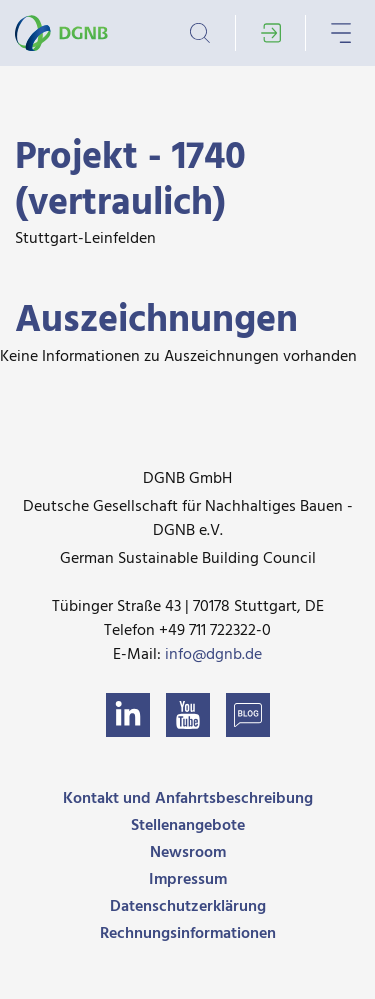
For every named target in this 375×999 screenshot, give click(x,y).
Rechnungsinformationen (188, 934)
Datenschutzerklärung (188, 907)
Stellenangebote (188, 826)
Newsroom (188, 853)
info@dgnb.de (213, 655)
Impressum (188, 880)
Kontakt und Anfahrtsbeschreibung (188, 799)
